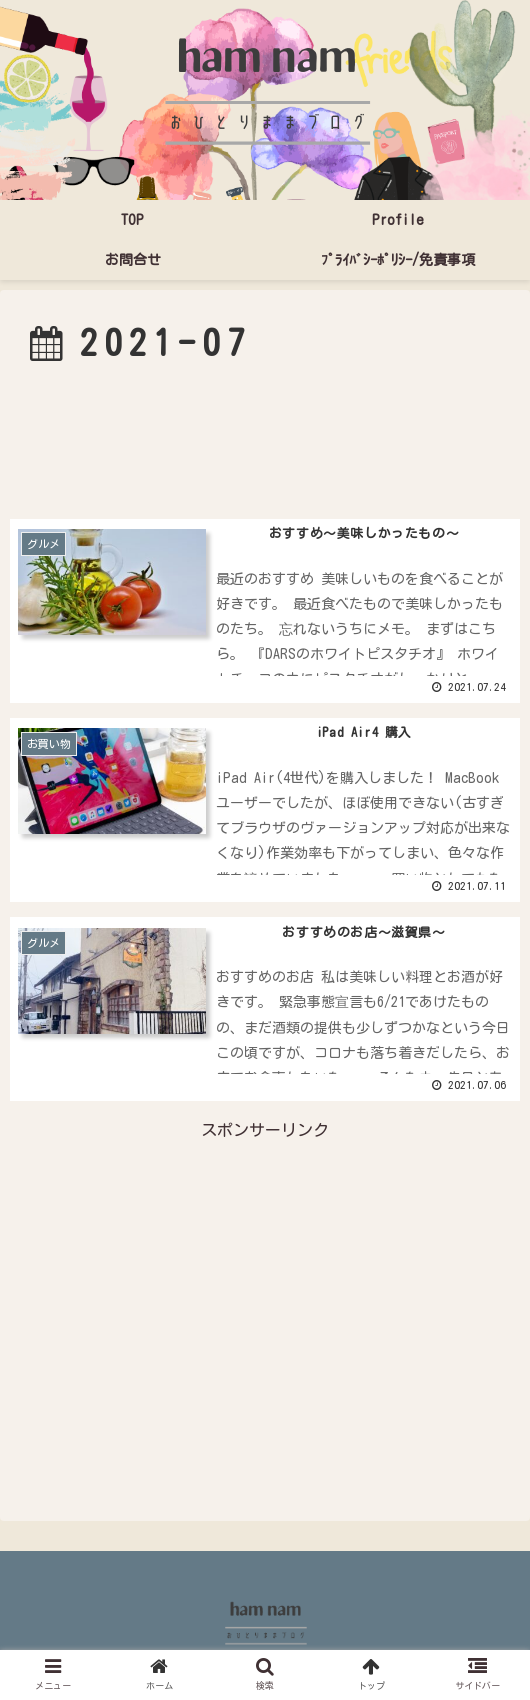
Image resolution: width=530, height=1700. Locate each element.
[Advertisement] (265, 440)
